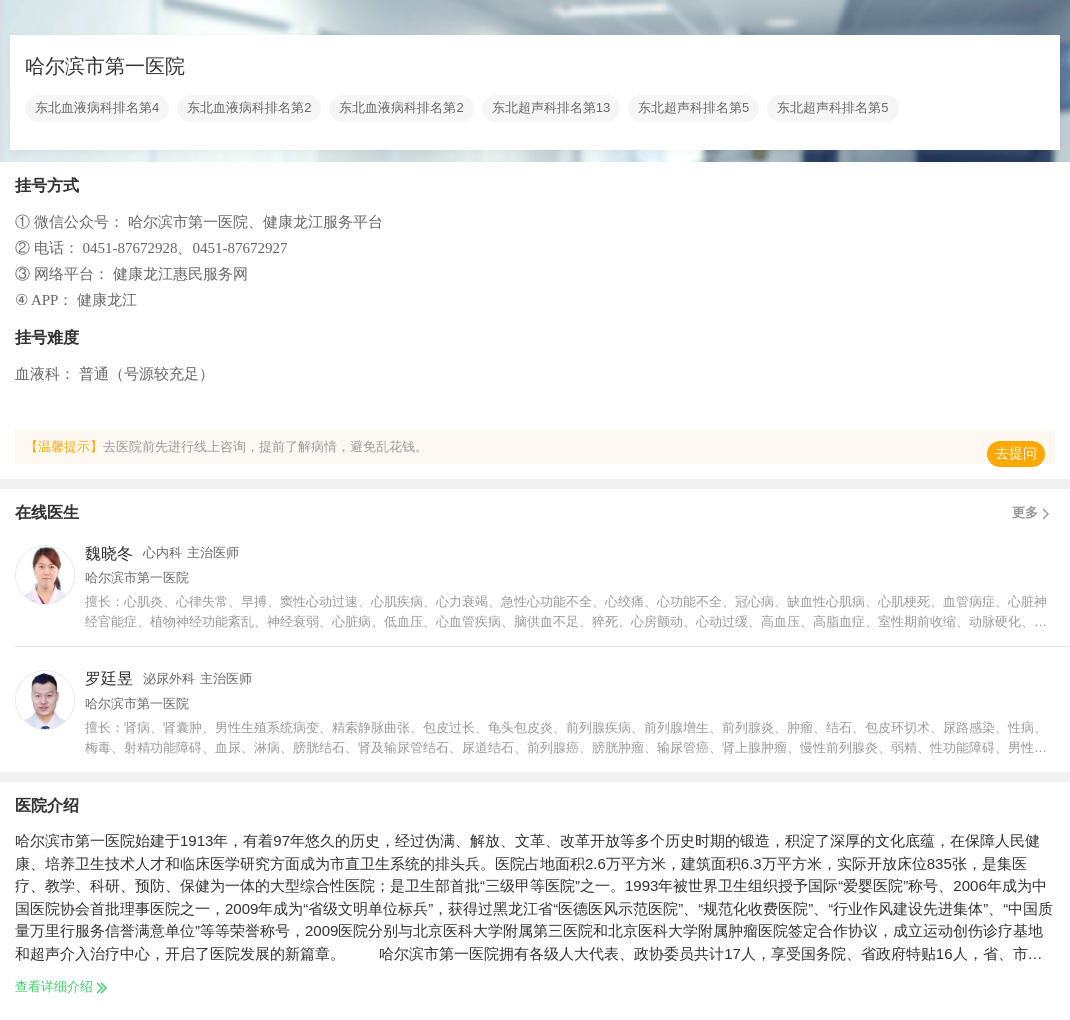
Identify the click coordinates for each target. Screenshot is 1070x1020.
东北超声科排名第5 (693, 108)
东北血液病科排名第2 (249, 108)
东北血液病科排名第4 (97, 108)
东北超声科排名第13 (551, 108)
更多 (1033, 513)
